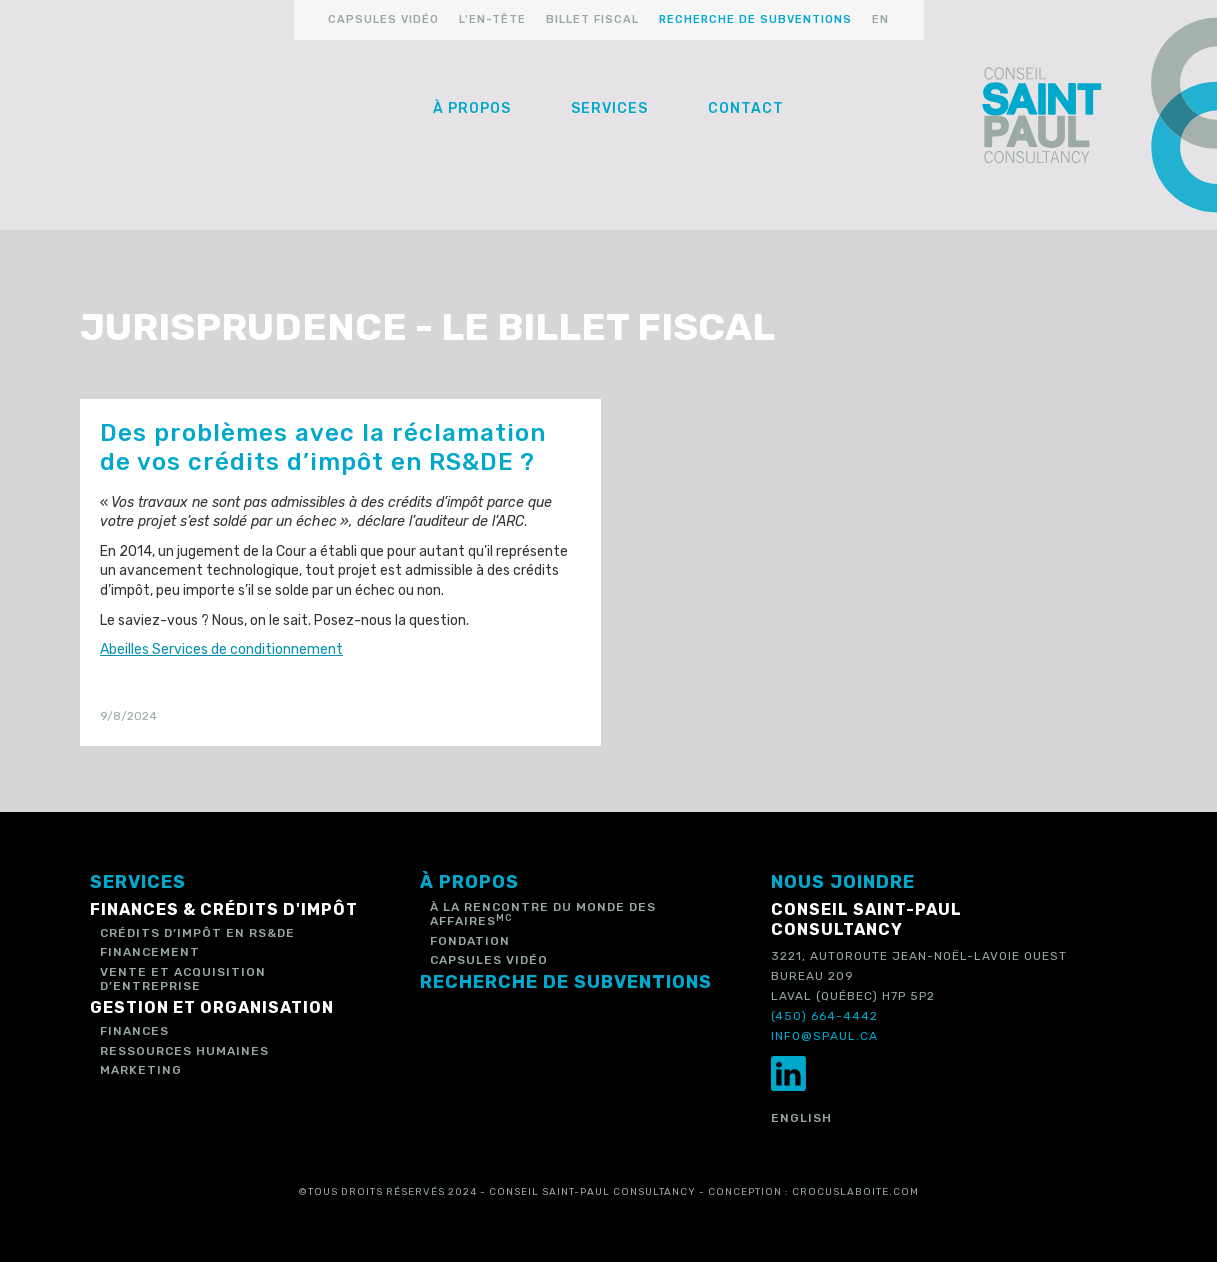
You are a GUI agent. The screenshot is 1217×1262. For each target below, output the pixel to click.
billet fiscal (592, 19)
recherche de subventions (755, 19)
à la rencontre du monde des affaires (543, 914)
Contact (746, 108)
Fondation (470, 941)
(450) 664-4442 (824, 1016)
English (801, 1118)
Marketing (141, 1070)
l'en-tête (492, 19)
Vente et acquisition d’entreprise (183, 979)
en (880, 19)
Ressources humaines (184, 1051)
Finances (134, 1031)
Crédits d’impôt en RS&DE (197, 933)
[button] (472, 109)
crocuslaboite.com (855, 1192)
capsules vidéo (383, 19)
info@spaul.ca (824, 1036)
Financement (150, 952)
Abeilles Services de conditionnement (221, 649)
